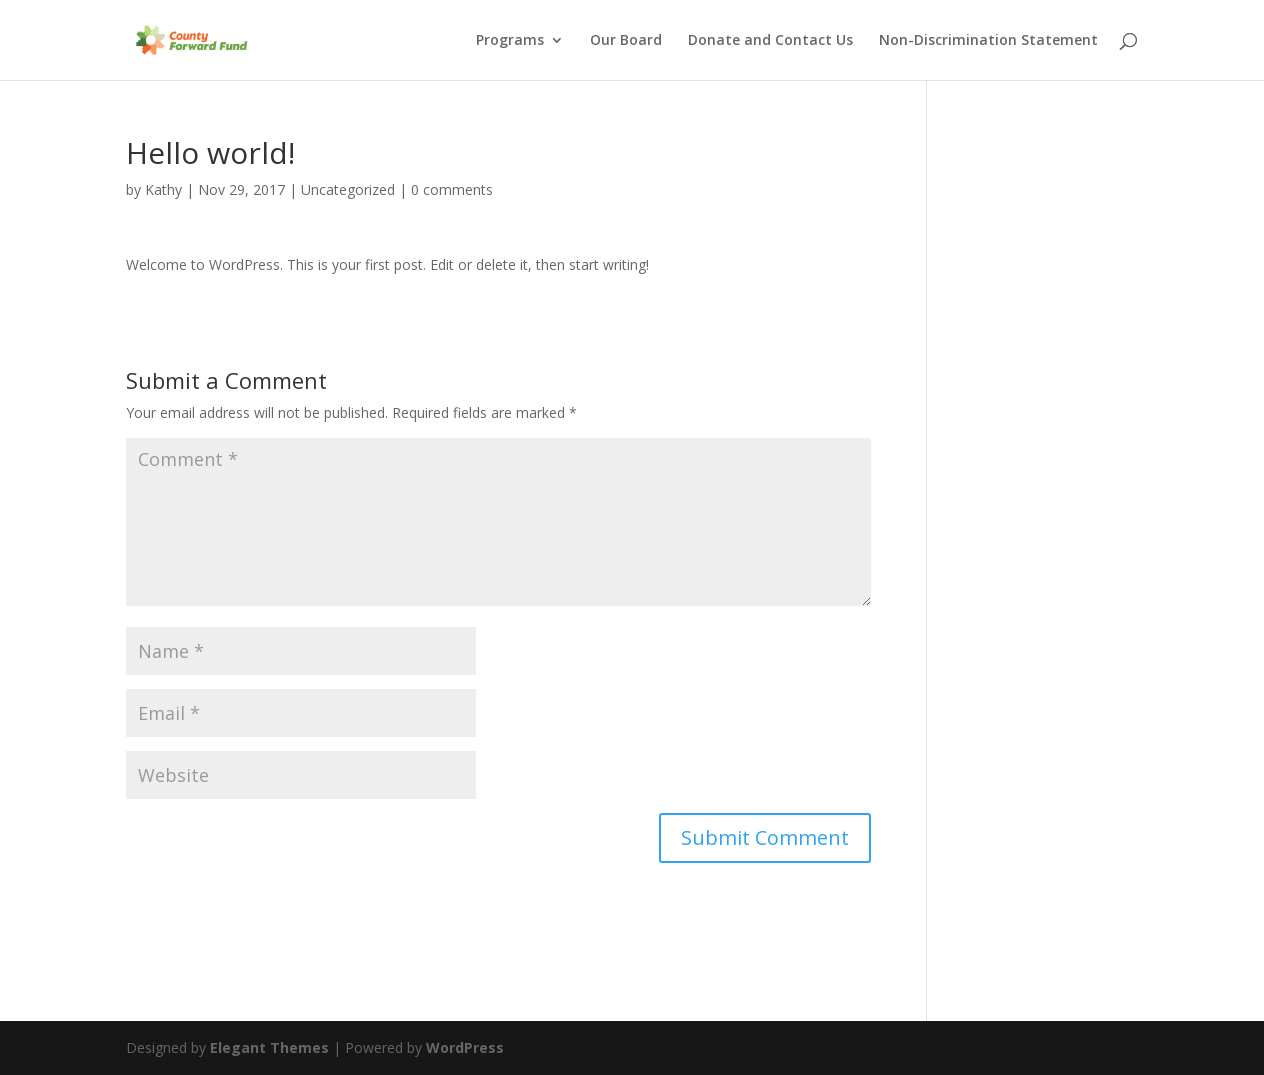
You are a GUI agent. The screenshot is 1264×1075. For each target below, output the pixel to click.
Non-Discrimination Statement (988, 41)
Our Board (626, 41)
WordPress (465, 1047)
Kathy (163, 189)
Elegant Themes (269, 1047)
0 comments (452, 189)
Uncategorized (348, 189)
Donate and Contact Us (770, 41)
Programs (510, 41)
